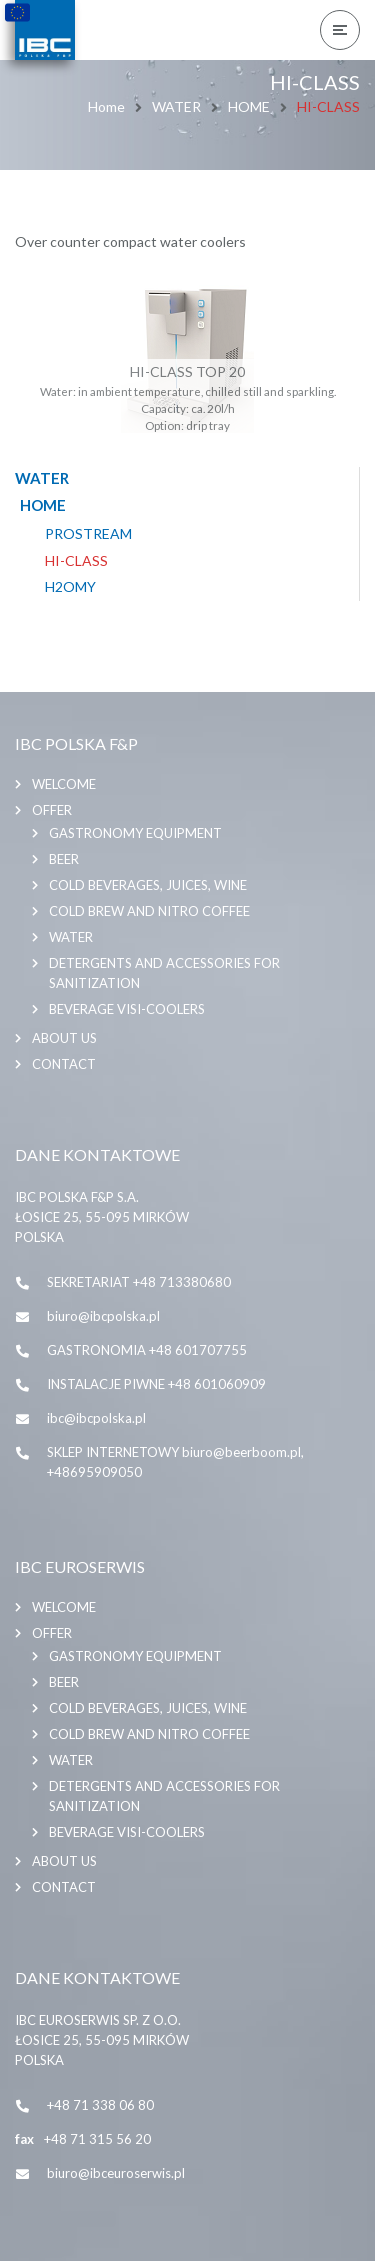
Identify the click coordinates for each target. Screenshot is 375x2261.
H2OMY (70, 587)
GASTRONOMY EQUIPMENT (135, 833)
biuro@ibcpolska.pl (103, 1316)
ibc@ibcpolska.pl (96, 1418)
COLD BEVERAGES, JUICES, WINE (148, 885)
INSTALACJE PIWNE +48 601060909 (156, 1384)
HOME (249, 106)
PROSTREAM (88, 534)
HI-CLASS (76, 561)
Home (106, 106)
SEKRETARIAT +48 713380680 (139, 1282)
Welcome (64, 784)
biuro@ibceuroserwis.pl (116, 2173)
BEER (64, 859)
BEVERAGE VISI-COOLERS (127, 1009)
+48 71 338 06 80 (100, 2105)
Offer (52, 810)
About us (64, 1038)
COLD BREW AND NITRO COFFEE (149, 911)
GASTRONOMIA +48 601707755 (147, 1350)
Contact (64, 1064)
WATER (176, 106)
